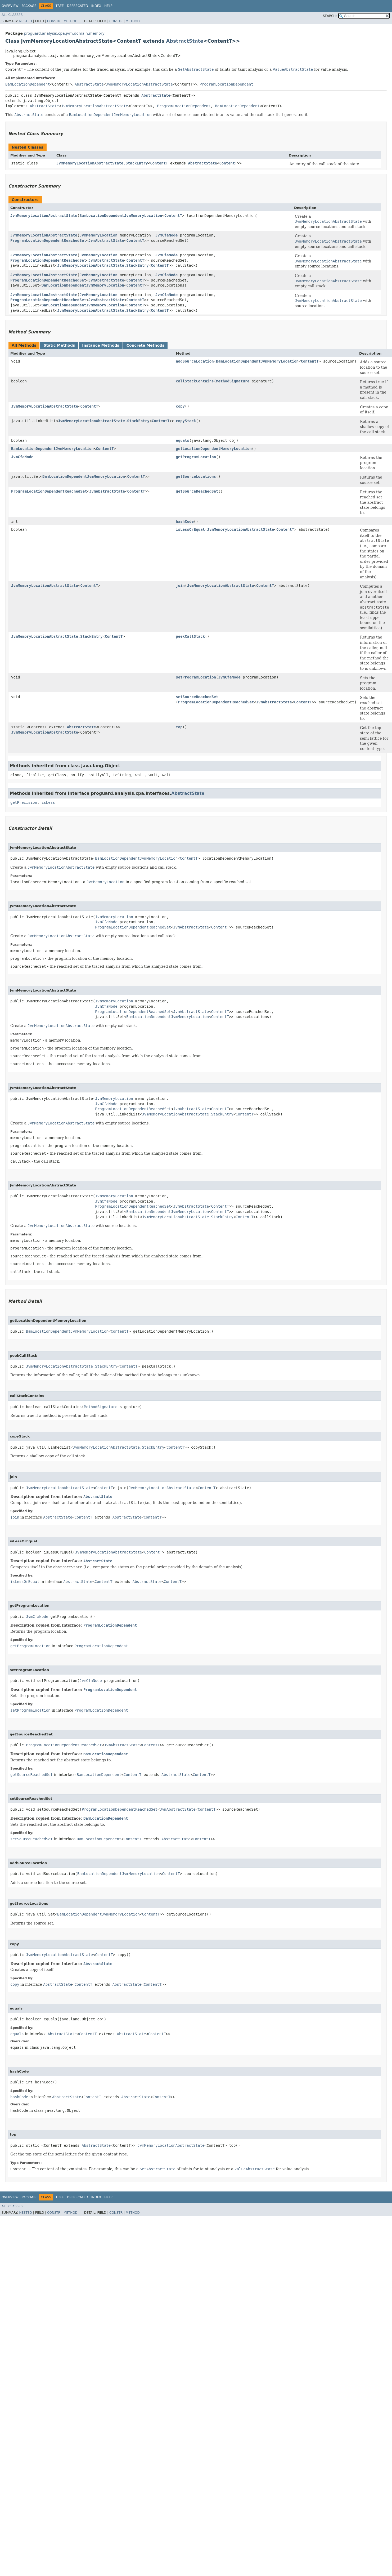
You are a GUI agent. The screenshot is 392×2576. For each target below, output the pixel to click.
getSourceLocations (196, 476)
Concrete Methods (146, 345)
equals (182, 440)
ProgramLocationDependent (226, 84)
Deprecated (77, 6)
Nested (25, 21)
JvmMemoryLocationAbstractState (139, 84)
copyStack (186, 421)
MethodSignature (232, 381)
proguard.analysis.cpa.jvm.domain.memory (64, 33)
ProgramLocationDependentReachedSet (48, 240)
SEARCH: (330, 16)
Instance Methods (100, 345)
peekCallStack (190, 636)
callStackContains (195, 381)
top (179, 727)
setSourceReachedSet (197, 697)
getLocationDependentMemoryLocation (214, 449)
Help (108, 6)
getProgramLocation (196, 457)
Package (29, 6)
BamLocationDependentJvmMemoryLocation (120, 215)
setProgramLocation (196, 677)
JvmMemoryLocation (98, 235)
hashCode (184, 521)
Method (71, 21)
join (180, 585)
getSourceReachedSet (197, 491)
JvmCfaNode (166, 235)
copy (180, 406)
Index (96, 6)
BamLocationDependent (27, 84)
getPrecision (23, 802)
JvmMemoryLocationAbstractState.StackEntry (102, 163)
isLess (48, 802)
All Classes (12, 15)
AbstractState (184, 41)
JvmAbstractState (106, 240)
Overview (10, 6)
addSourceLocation (195, 361)
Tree (60, 6)
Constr (53, 21)
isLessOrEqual (190, 529)
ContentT (159, 163)
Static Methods (59, 345)
